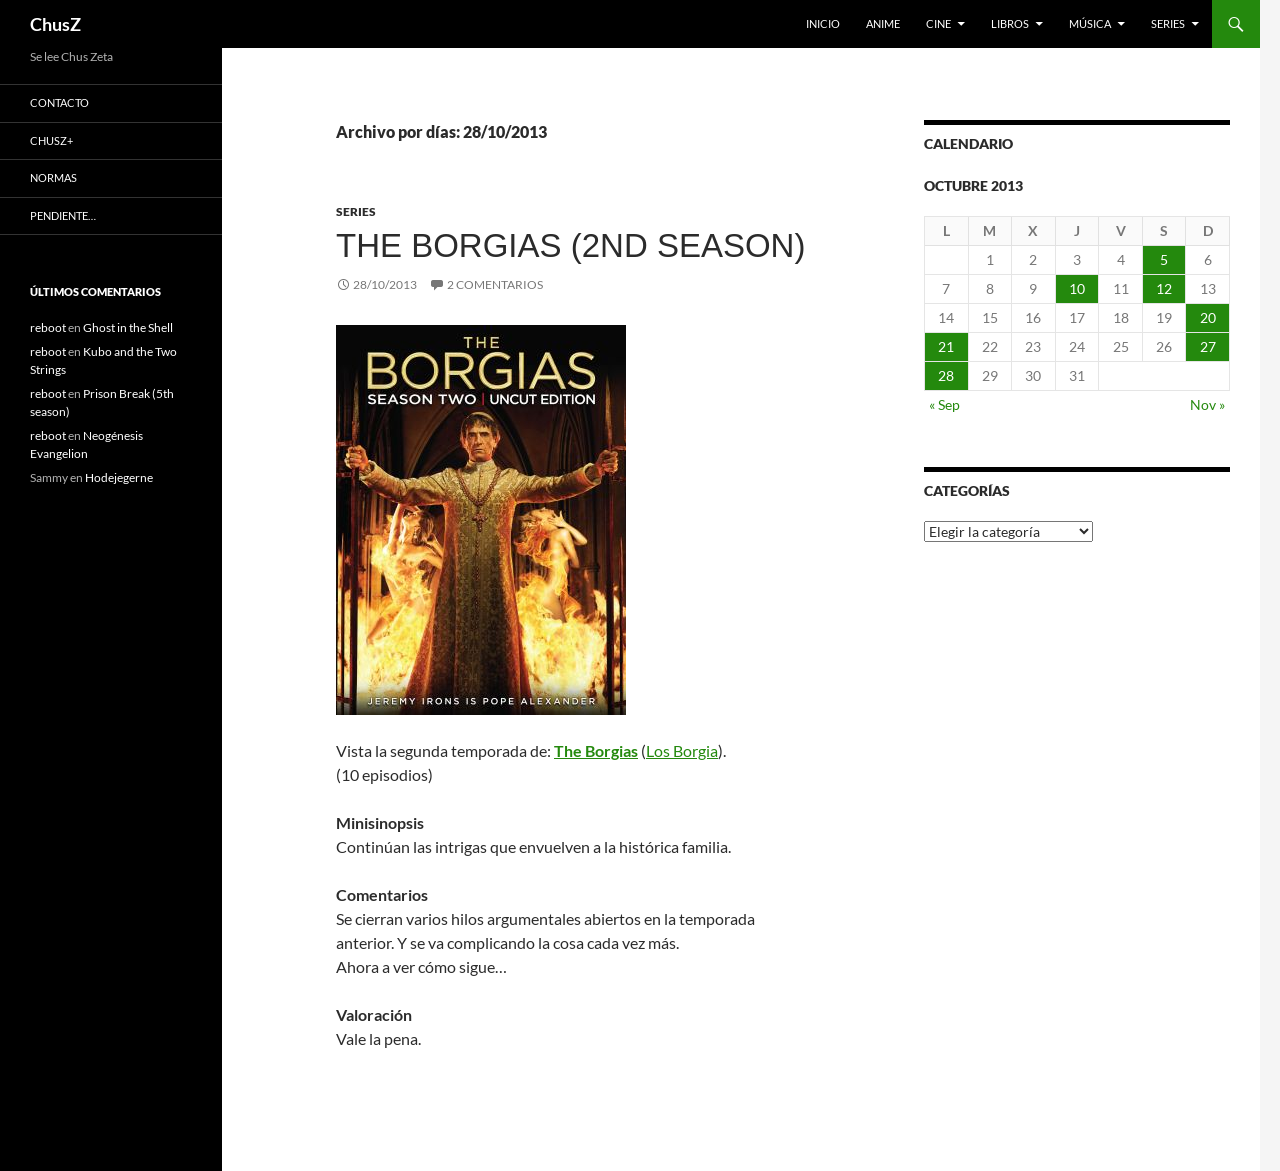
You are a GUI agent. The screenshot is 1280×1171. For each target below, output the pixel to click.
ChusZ (55, 24)
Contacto (59, 102)
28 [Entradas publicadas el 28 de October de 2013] (946, 375)
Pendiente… (63, 215)
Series (1168, 23)
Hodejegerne (119, 477)
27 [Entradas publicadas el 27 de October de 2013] (1208, 346)
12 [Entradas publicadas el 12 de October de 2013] (1164, 288)
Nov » (1207, 404)
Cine (938, 23)
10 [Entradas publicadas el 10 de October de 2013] (1077, 288)
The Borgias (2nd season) (570, 245)
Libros (1010, 23)
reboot (48, 327)
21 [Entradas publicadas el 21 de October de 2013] (946, 346)
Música (1090, 23)
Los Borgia (682, 750)
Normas (53, 177)
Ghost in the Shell (128, 327)
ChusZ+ (51, 140)
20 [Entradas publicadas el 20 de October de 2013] (1208, 317)
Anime (883, 23)
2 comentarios (495, 284)
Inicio (823, 23)
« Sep (944, 404)
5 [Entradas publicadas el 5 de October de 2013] (1164, 259)
